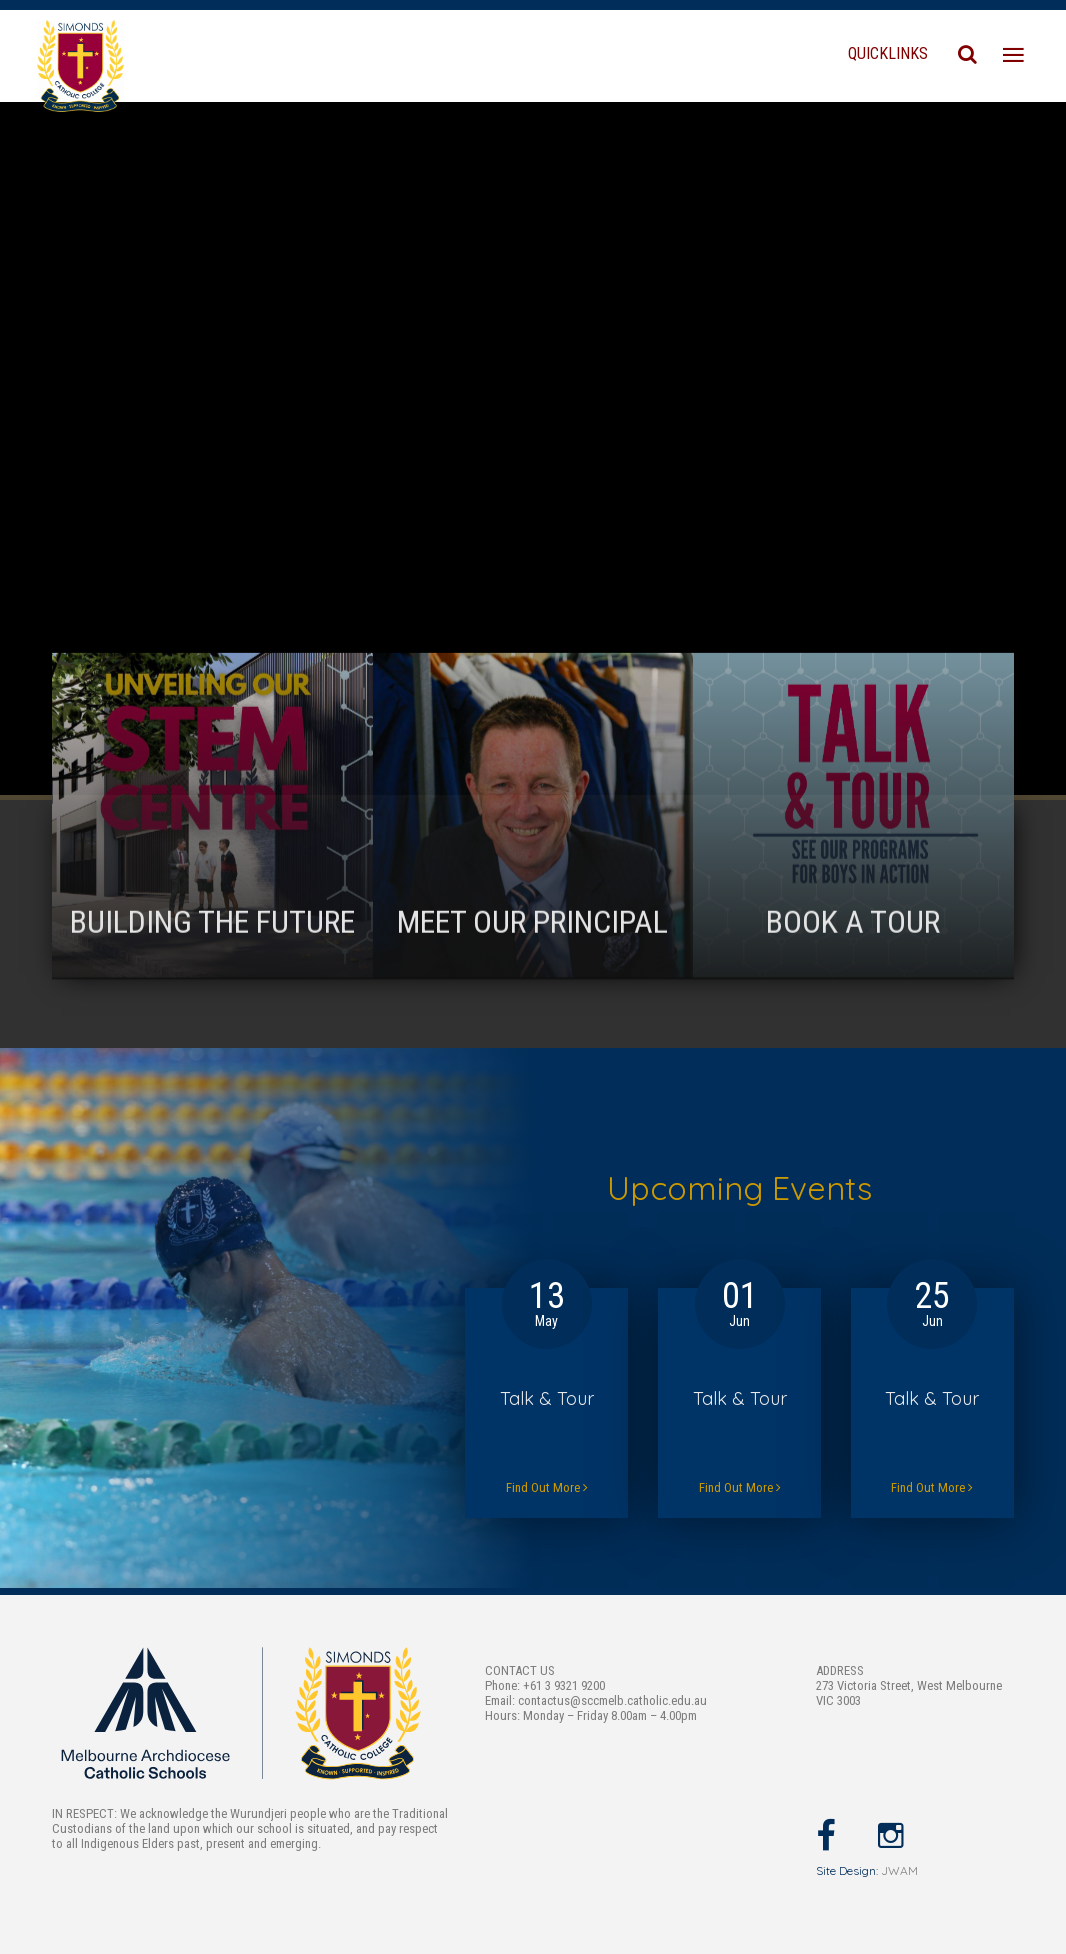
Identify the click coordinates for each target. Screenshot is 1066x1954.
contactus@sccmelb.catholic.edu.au (612, 1700)
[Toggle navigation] (1014, 56)
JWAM (899, 1870)
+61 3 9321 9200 (564, 1685)
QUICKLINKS (888, 53)
